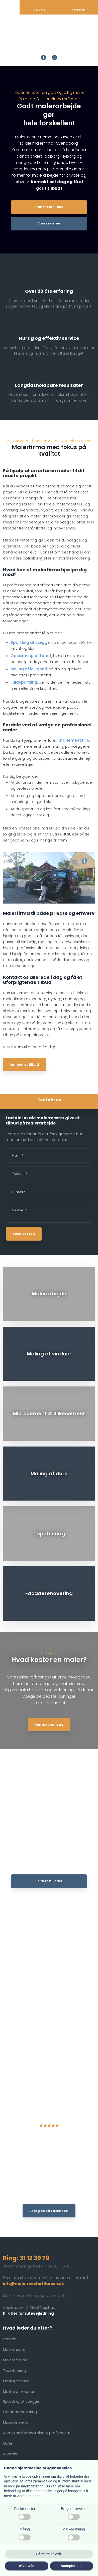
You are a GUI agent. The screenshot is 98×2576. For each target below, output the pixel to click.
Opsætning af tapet (31, 655)
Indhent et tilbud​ (24, 1064)
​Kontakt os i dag (49, 1724)
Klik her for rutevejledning (28, 2313)
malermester (72, 740)
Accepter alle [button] (71, 2566)
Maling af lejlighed (29, 669)
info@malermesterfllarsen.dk (33, 2283)
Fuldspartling (24, 682)
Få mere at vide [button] (49, 2554)
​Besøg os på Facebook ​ (49, 2210)
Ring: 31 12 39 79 (26, 2258)
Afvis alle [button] (26, 2566)
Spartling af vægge (30, 642)
